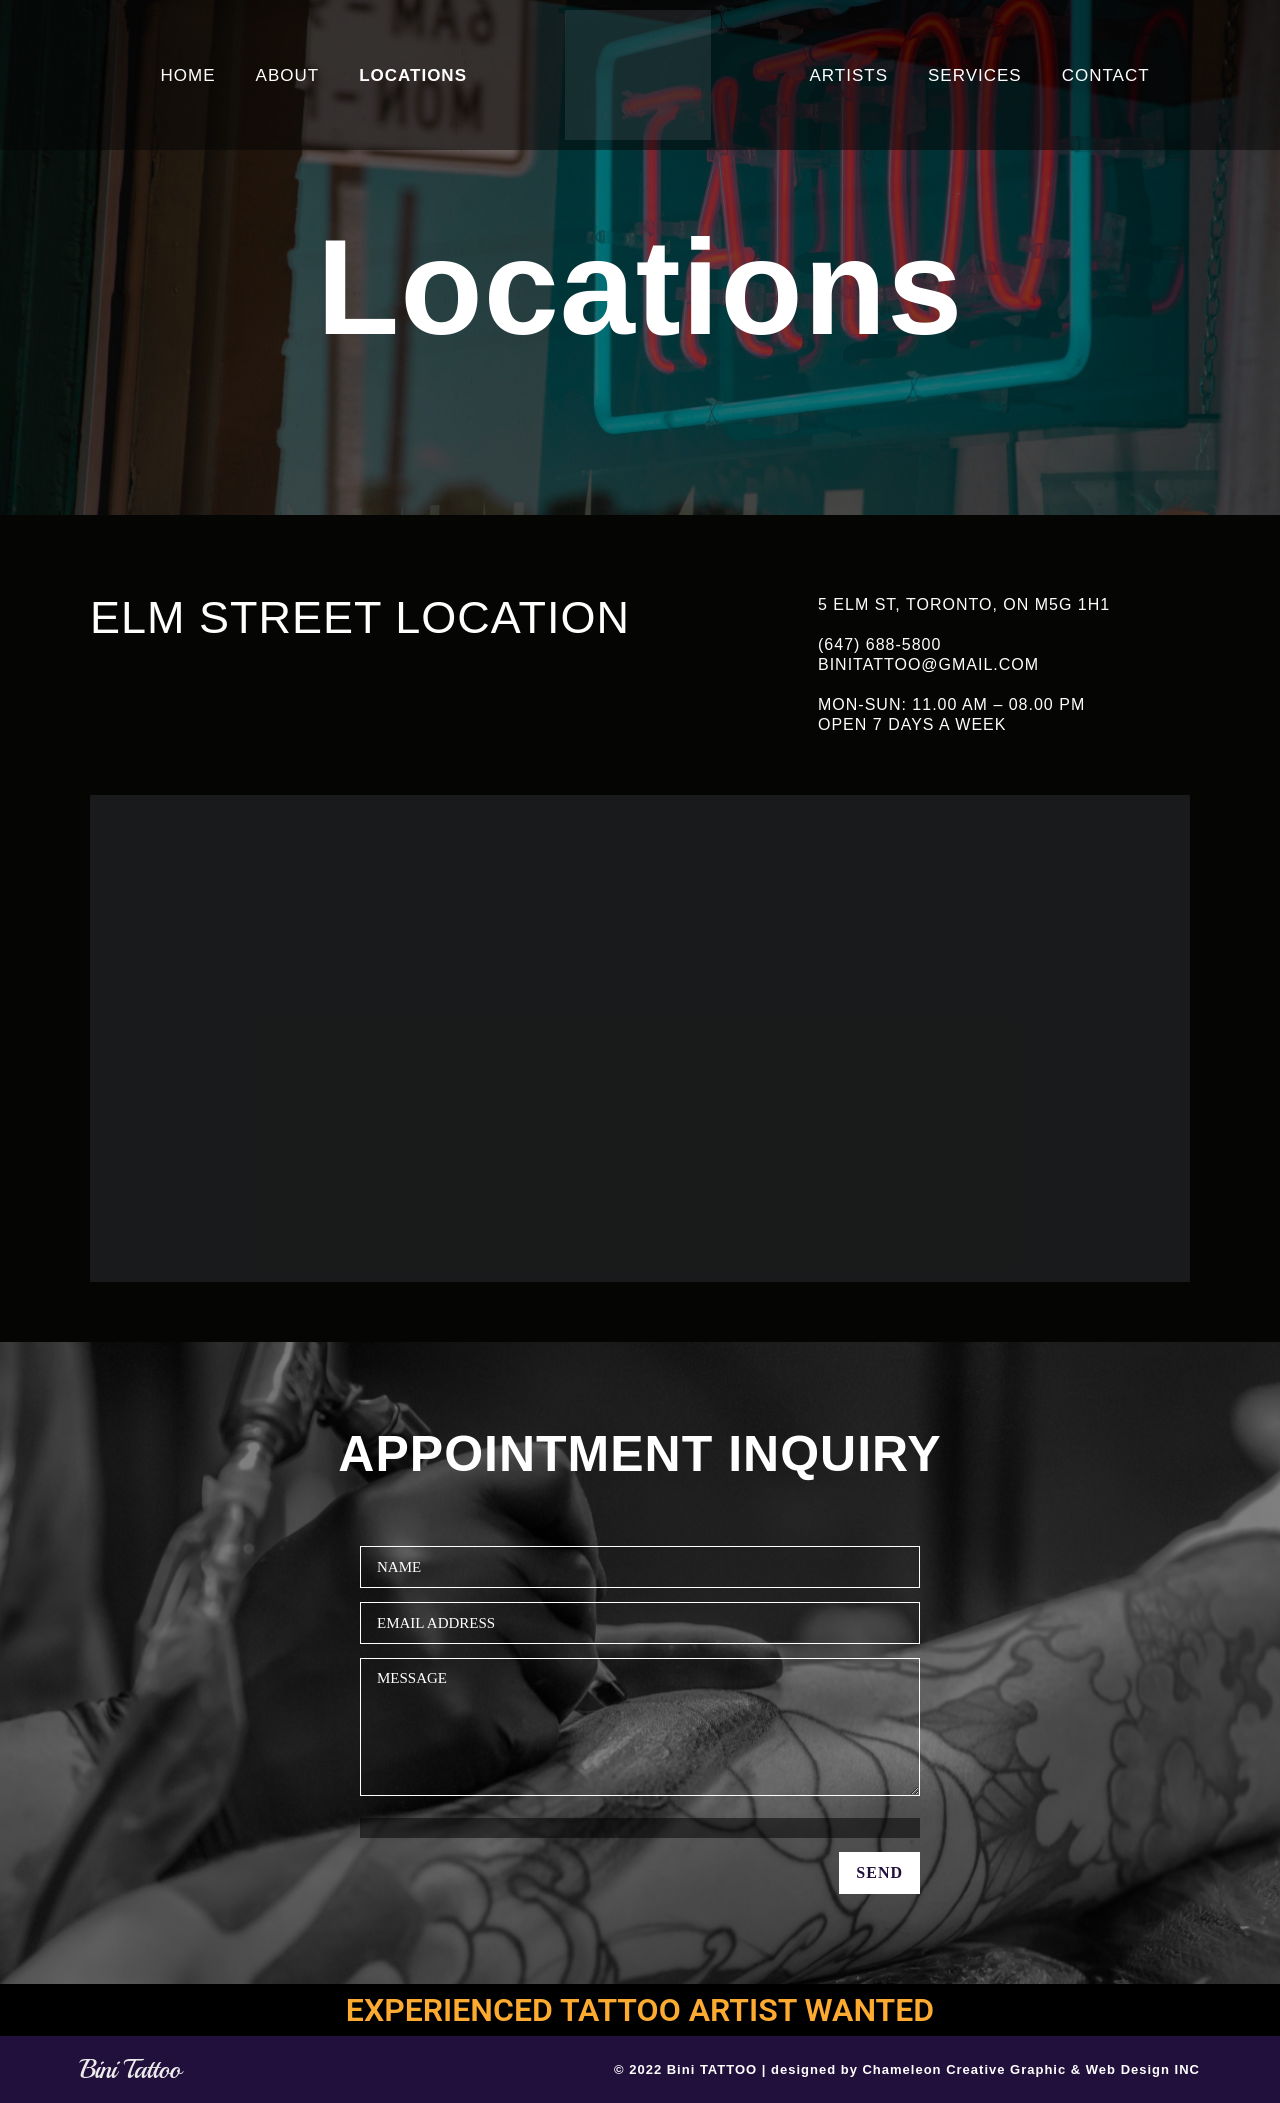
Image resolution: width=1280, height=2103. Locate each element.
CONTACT (1106, 75)
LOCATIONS (413, 75)
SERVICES (975, 75)
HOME (188, 75)
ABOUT (288, 75)
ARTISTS (849, 75)
